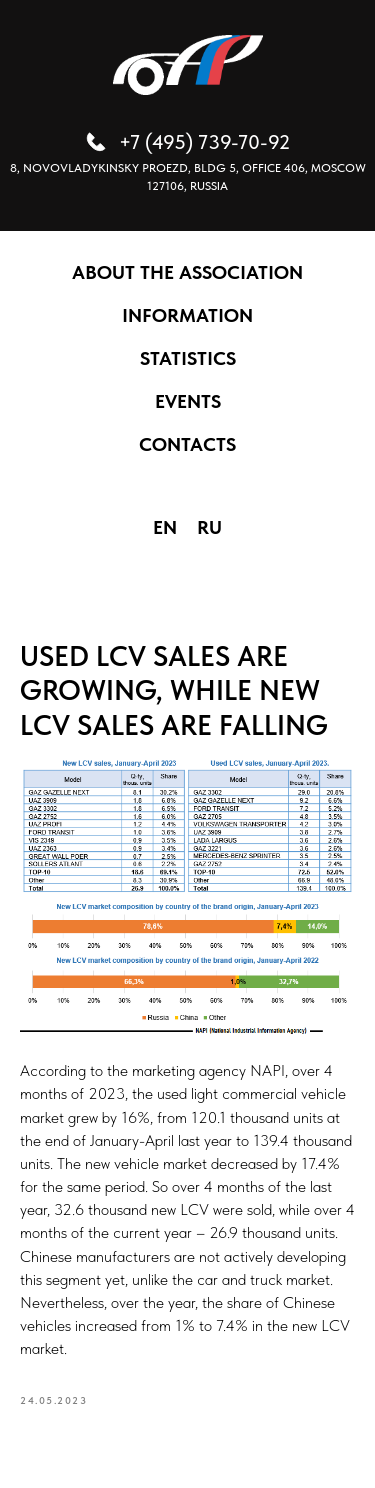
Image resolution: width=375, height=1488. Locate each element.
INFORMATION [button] (187, 315)
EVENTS (188, 401)
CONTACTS (187, 444)
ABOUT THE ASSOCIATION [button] (187, 272)
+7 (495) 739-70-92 (204, 142)
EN (165, 527)
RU (209, 527)
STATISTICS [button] (188, 358)
